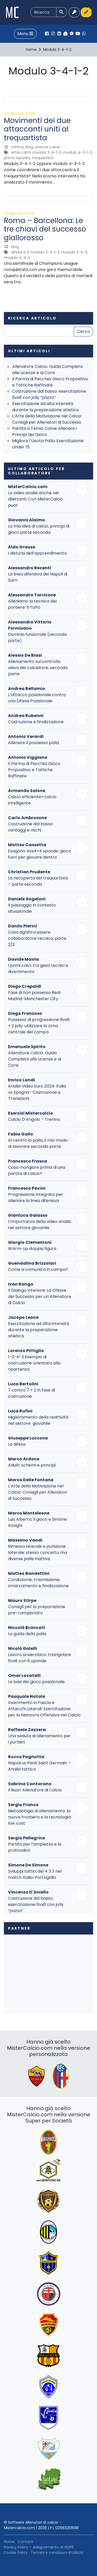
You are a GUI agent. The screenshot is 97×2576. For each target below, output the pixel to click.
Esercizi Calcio (47, 147)
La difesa (17, 1444)
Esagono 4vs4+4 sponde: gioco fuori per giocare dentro (39, 854)
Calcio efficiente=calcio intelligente (32, 800)
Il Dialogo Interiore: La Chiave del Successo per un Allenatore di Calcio (39, 1296)
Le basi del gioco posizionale (36, 1682)
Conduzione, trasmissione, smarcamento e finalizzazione (38, 1583)
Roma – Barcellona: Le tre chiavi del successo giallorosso (45, 229)
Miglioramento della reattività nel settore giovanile (38, 1420)
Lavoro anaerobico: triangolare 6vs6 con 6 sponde (39, 1658)
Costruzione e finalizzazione (36, 722)
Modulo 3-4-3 (74, 252)
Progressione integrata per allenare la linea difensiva (35, 1197)
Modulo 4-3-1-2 (77, 152)
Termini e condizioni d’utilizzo (57, 2552)
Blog (29, 147)
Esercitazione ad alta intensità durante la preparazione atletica (45, 407)
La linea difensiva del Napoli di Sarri (37, 577)
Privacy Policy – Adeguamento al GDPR (39, 2547)
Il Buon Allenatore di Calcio (35, 1790)
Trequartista (43, 157)
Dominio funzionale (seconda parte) (37, 637)
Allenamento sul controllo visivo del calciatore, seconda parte (38, 668)
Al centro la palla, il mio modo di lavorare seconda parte (38, 1143)
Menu (25, 34)
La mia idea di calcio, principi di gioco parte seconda (38, 529)
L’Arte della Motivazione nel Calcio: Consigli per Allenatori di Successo (47, 419)
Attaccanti (21, 152)
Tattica (17, 147)
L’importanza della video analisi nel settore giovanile (39, 1225)
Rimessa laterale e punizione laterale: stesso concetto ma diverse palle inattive (37, 1552)
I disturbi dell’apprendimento (37, 553)
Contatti (25, 2541)
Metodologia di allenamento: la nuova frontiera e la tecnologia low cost (39, 1817)
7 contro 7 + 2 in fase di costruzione (31, 1393)
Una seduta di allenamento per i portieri (39, 1739)
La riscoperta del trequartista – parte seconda (38, 881)
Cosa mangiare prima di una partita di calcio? (36, 1170)
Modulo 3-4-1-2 (46, 152)
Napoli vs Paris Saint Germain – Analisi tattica (39, 1766)
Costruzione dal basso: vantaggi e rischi (31, 827)
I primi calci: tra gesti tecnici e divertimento (38, 968)
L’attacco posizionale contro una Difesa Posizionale (37, 698)
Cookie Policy (16, 2552)
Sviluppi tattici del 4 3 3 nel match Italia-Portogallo (35, 1874)
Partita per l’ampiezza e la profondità (34, 1847)
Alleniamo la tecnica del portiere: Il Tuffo (32, 604)
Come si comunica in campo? (38, 1269)
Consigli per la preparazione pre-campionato (36, 1610)
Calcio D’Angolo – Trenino (34, 1119)
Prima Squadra (17, 157)
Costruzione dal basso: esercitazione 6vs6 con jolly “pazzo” (49, 394)
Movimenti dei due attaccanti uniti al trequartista (37, 129)
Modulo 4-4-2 (17, 257)
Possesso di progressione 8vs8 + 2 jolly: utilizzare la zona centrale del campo (39, 1026)
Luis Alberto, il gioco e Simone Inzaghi (37, 1522)
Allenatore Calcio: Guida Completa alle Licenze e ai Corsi (47, 370)
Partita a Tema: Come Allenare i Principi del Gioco (44, 431)
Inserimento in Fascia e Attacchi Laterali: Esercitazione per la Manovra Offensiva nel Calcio (44, 1709)
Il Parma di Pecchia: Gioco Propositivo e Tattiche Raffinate (50, 382)
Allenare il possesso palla (33, 743)
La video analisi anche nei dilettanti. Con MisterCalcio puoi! (35, 499)
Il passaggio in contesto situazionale (32, 908)
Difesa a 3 (20, 252)
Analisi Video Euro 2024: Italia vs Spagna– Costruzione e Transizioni (37, 1092)
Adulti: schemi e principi (32, 1465)
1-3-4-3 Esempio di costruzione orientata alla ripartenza (34, 1363)
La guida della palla (27, 1634)
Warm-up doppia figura (32, 1249)
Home (9, 2541)
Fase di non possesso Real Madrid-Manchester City (34, 996)
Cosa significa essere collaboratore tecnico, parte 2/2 (37, 938)
